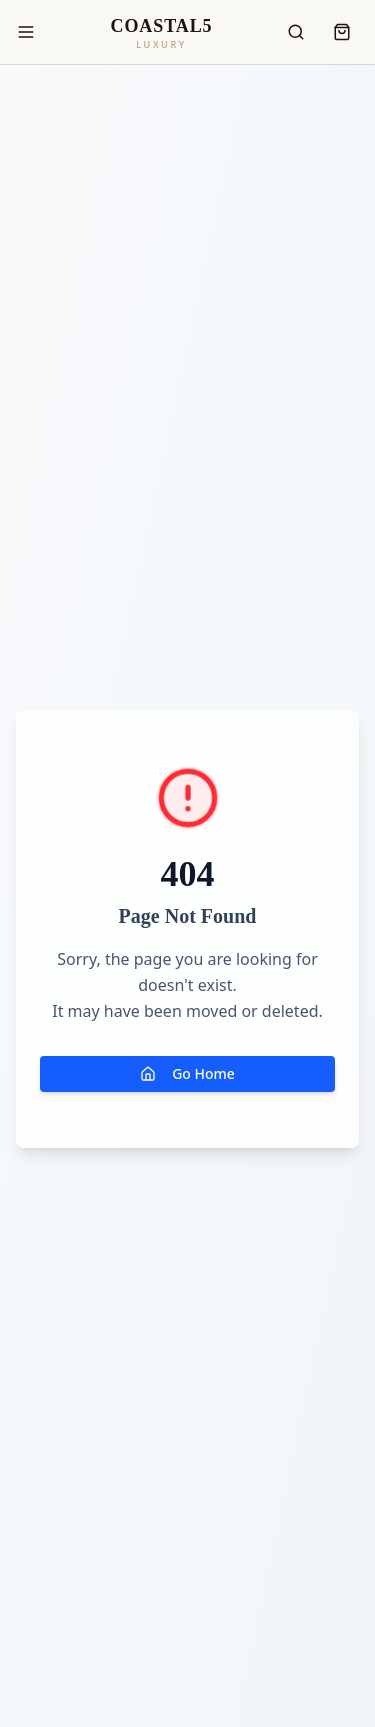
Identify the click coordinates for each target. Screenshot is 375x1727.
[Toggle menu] (26, 32)
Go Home (187, 1073)
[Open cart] (342, 32)
